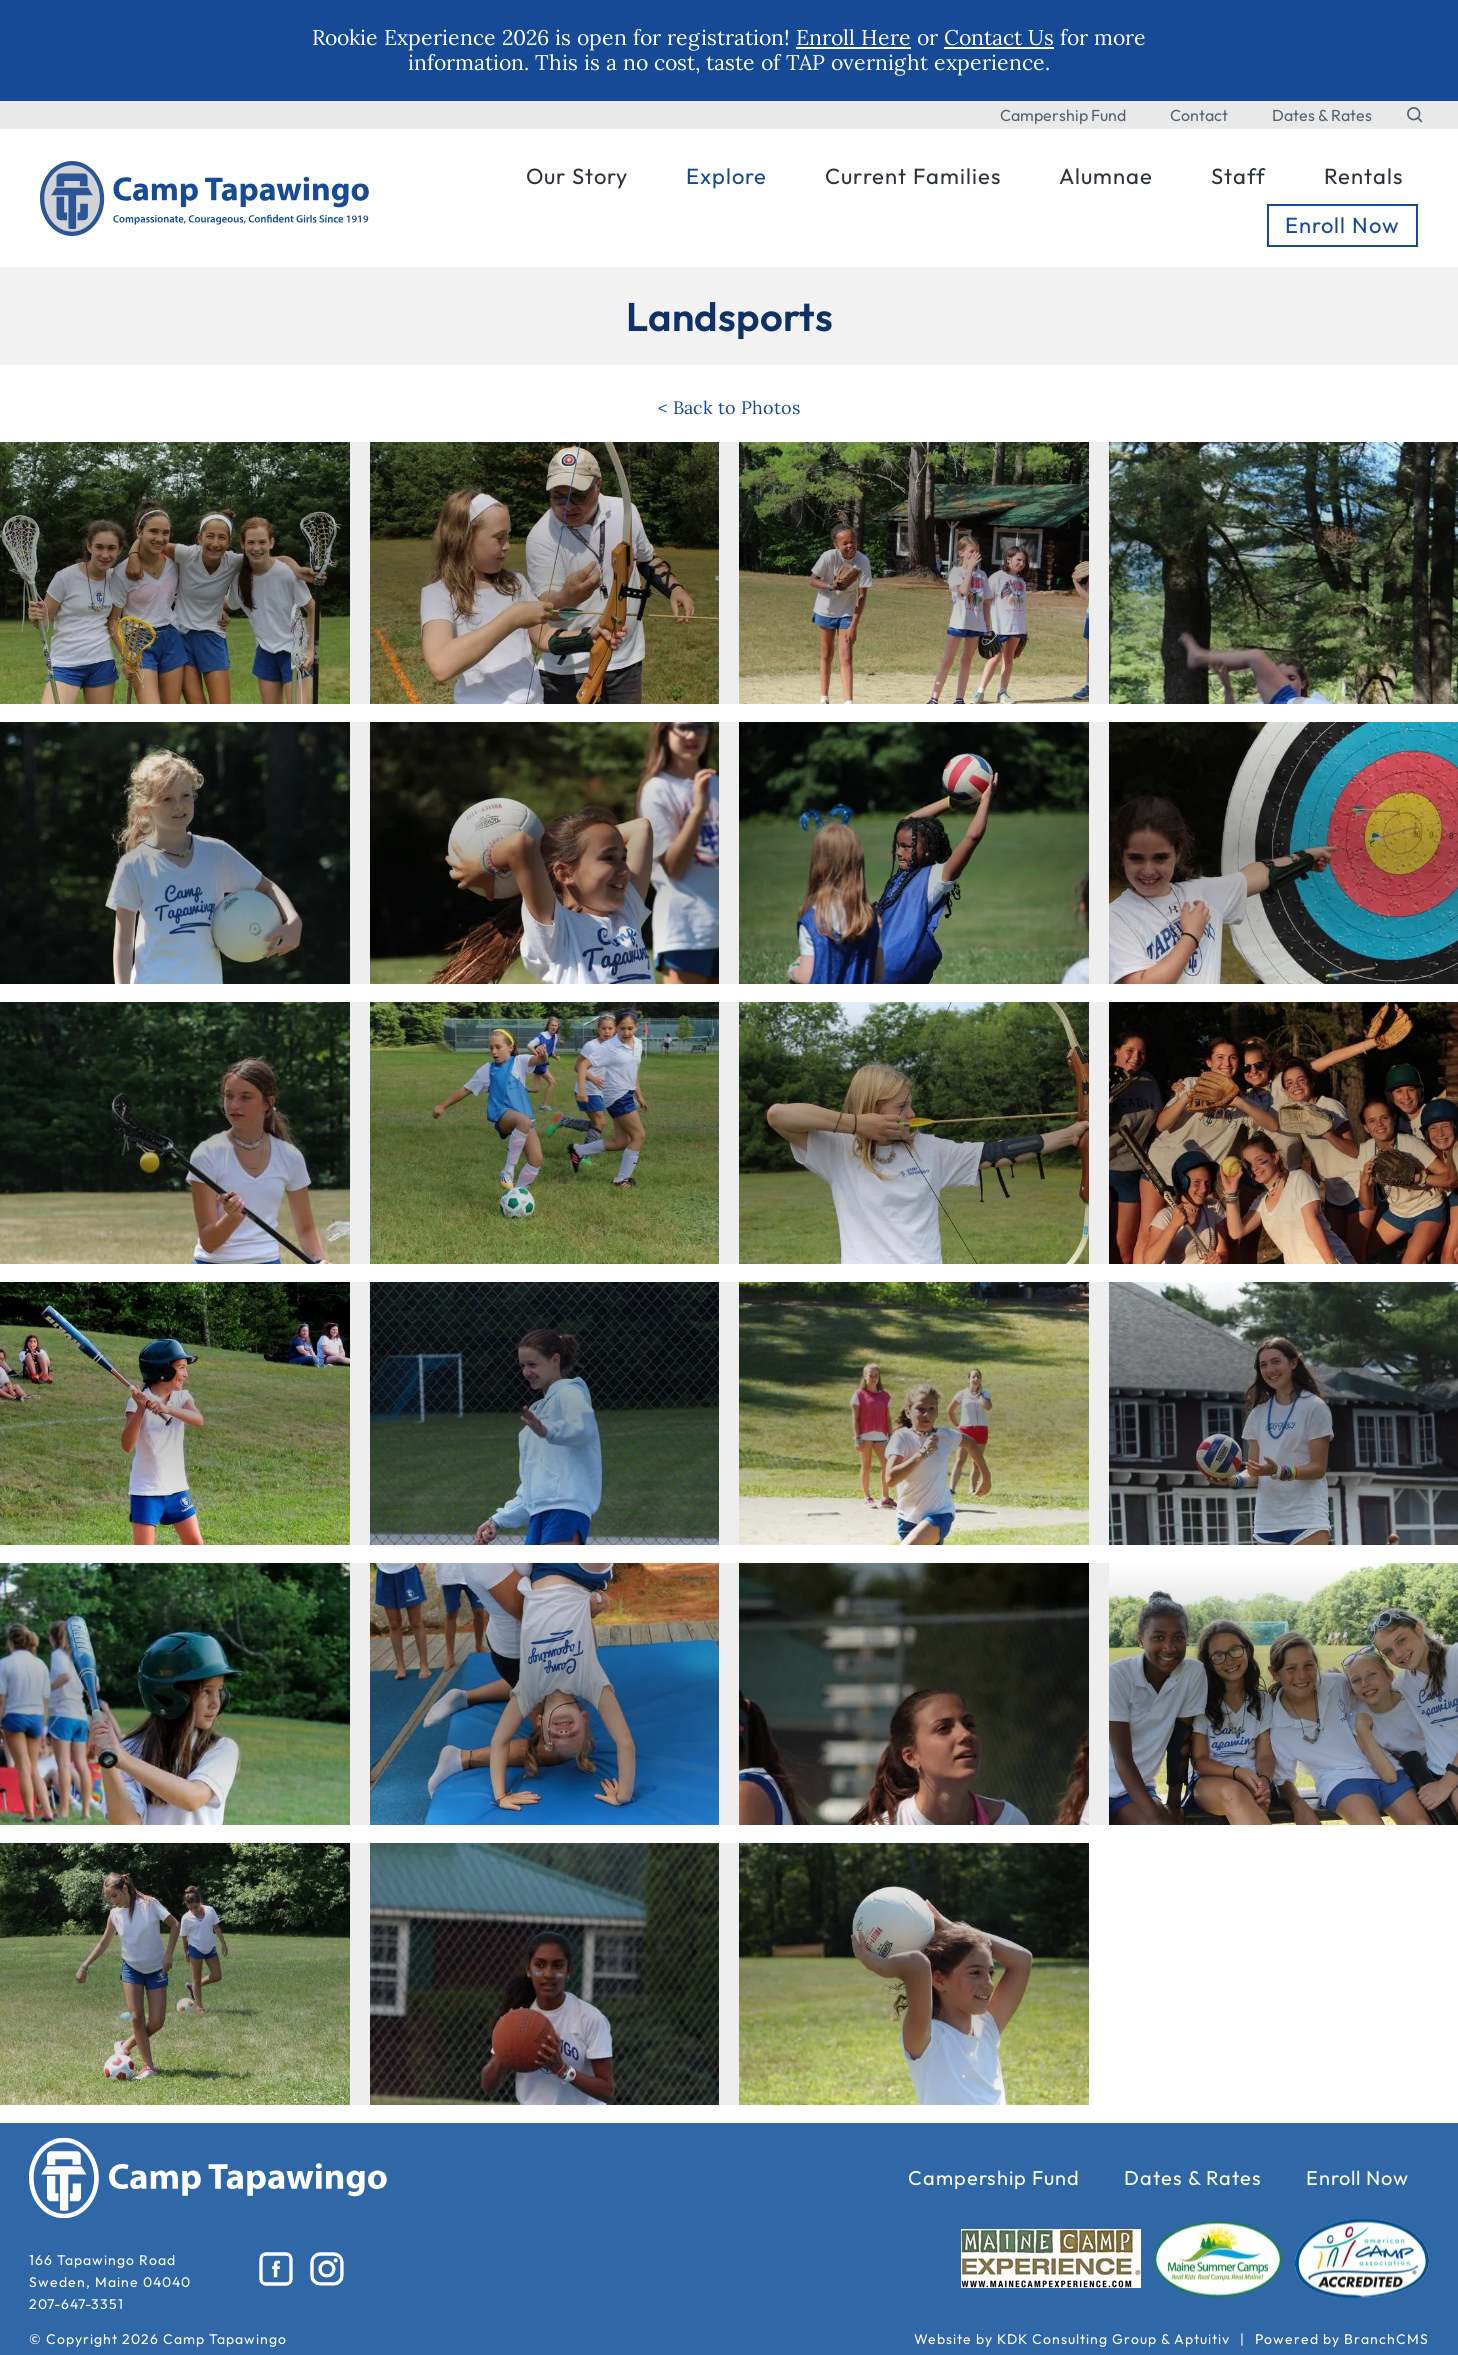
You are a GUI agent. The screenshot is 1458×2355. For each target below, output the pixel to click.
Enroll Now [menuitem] (1342, 225)
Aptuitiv (1202, 2339)
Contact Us (999, 37)
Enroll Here (853, 37)
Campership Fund (1063, 115)
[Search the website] (1415, 115)
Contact (1199, 115)
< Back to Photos (729, 407)
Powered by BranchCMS (1342, 2339)
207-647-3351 (76, 2304)
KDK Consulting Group (1077, 2339)
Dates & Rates (1322, 115)
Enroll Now (1357, 2178)
